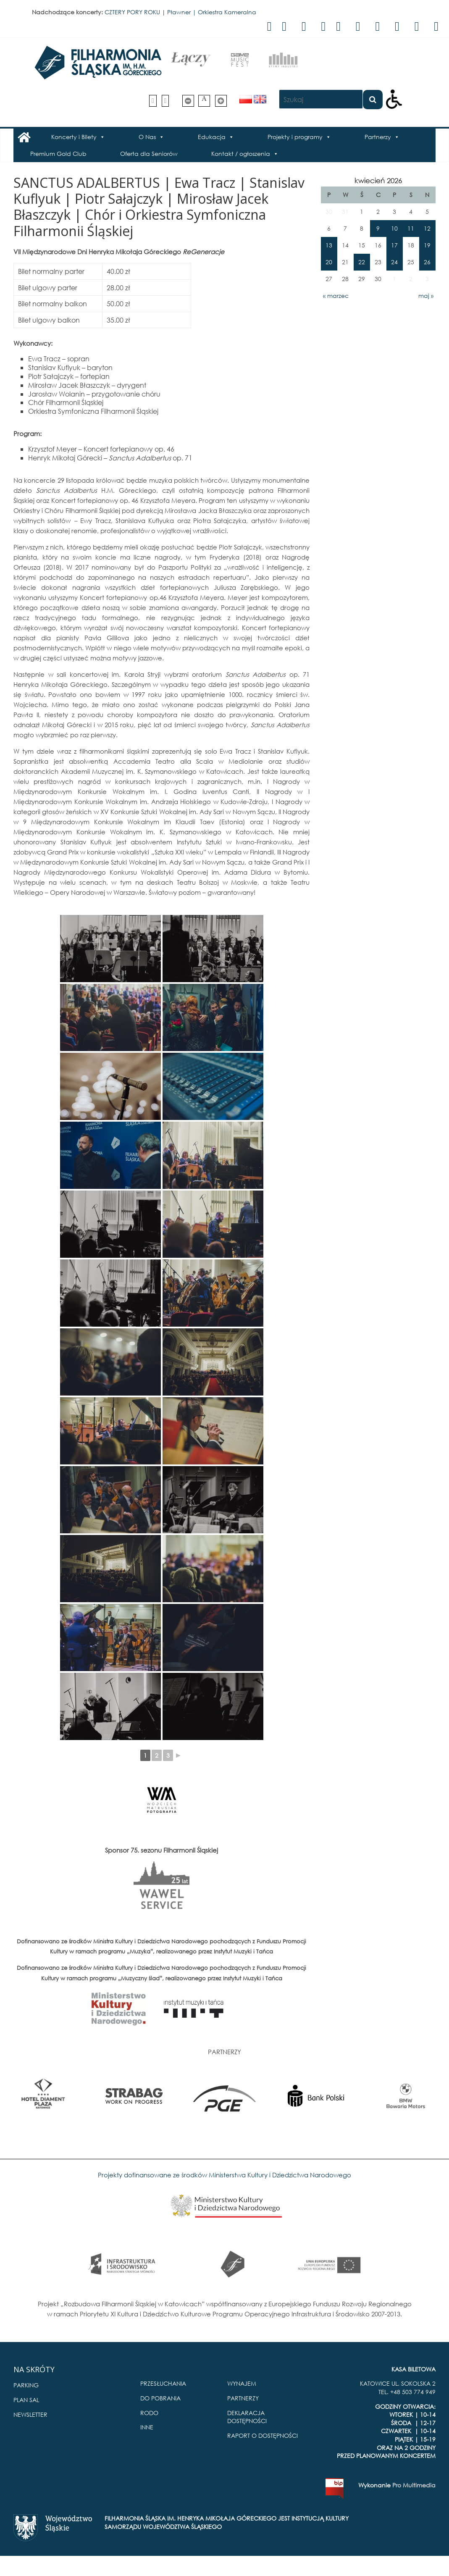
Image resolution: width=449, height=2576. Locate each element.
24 (394, 262)
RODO (149, 2413)
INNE (146, 2427)
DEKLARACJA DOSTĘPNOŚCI (247, 2417)
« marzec (336, 296)
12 (427, 228)
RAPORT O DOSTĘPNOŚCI (262, 2435)
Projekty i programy (295, 137)
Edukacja (212, 137)
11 (410, 228)
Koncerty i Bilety (74, 137)
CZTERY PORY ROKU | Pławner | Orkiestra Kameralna (180, 12)
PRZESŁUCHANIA (163, 2383)
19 (427, 245)
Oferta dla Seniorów (149, 154)
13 (329, 245)
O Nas (147, 137)
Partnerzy (378, 137)
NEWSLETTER (30, 2414)
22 (361, 262)
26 (427, 262)
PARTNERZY (243, 2398)
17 (394, 245)
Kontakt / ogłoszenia (240, 154)
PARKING (26, 2385)
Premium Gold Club (58, 154)
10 (394, 228)
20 (329, 262)
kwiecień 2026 (378, 180)
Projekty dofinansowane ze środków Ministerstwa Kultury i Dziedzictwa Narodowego (224, 2175)
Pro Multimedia (414, 2485)
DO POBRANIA (160, 2398)
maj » (425, 296)
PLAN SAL (26, 2400)
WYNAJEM (241, 2383)
